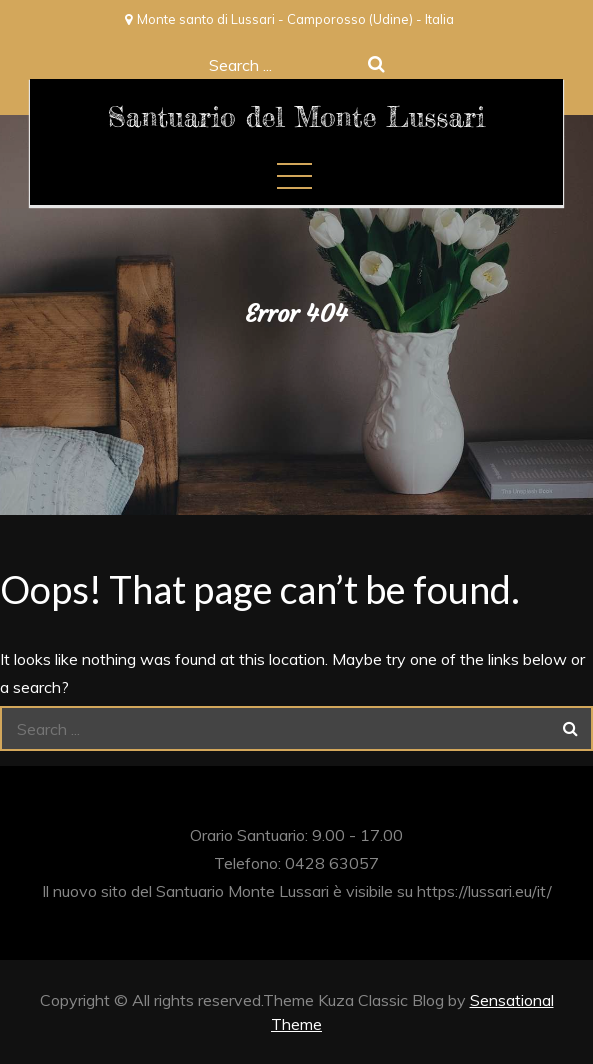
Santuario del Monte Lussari (296, 117)
